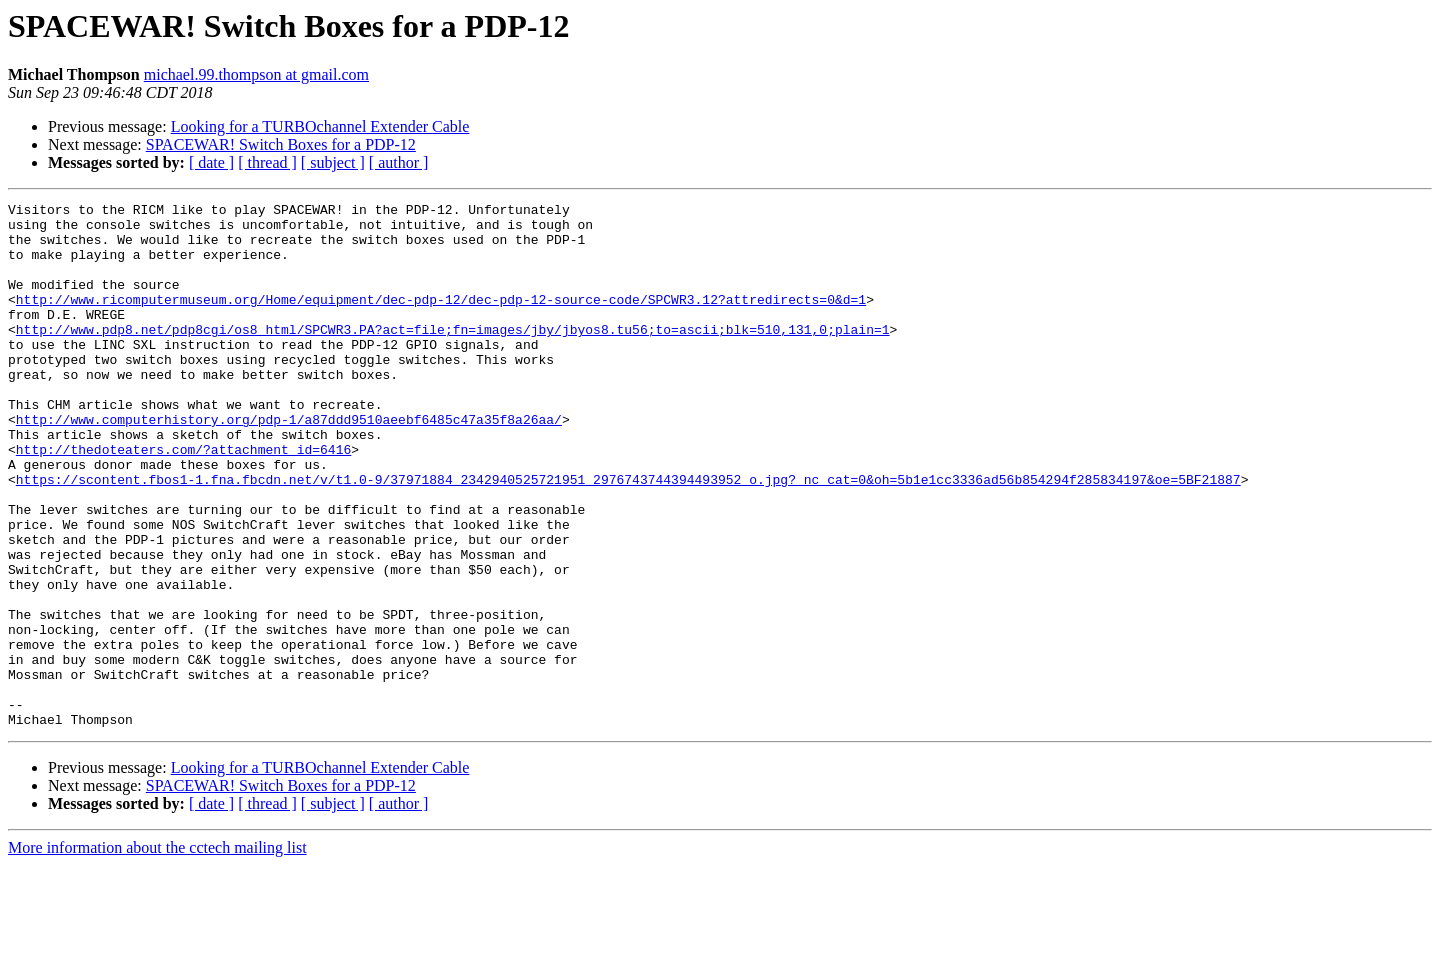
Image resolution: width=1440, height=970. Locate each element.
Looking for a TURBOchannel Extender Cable (320, 126)
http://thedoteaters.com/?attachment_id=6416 (183, 500)
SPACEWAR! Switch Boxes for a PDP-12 (281, 144)
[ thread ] (267, 162)
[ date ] (211, 162)
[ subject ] (333, 162)
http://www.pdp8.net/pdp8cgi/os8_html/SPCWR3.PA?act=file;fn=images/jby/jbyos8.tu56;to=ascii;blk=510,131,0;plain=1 (453, 356)
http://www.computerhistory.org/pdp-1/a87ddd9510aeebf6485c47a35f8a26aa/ (289, 464)
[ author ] (399, 162)
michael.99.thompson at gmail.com (256, 74)
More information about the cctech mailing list (157, 952)
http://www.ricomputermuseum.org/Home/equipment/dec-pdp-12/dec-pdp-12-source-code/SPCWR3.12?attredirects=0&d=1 (441, 320)
